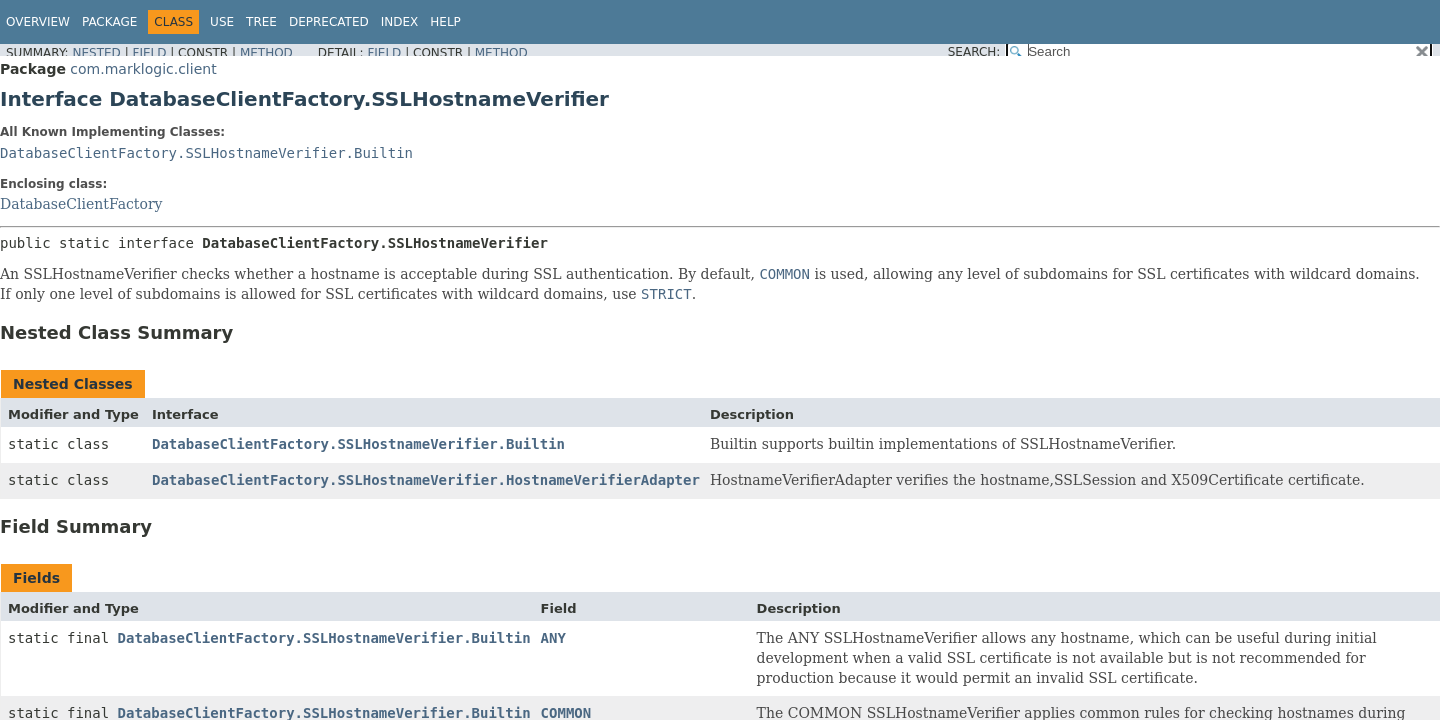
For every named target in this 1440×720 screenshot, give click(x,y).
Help (445, 22)
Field (149, 53)
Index (400, 22)
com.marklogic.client (143, 69)
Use (222, 22)
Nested (96, 53)
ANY (553, 638)
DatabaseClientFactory (81, 204)
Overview (38, 22)
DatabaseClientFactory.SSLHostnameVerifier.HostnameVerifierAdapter (426, 480)
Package (109, 22)
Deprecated (329, 22)
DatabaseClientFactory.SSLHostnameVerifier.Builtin (206, 153)
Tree (261, 22)
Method (266, 53)
